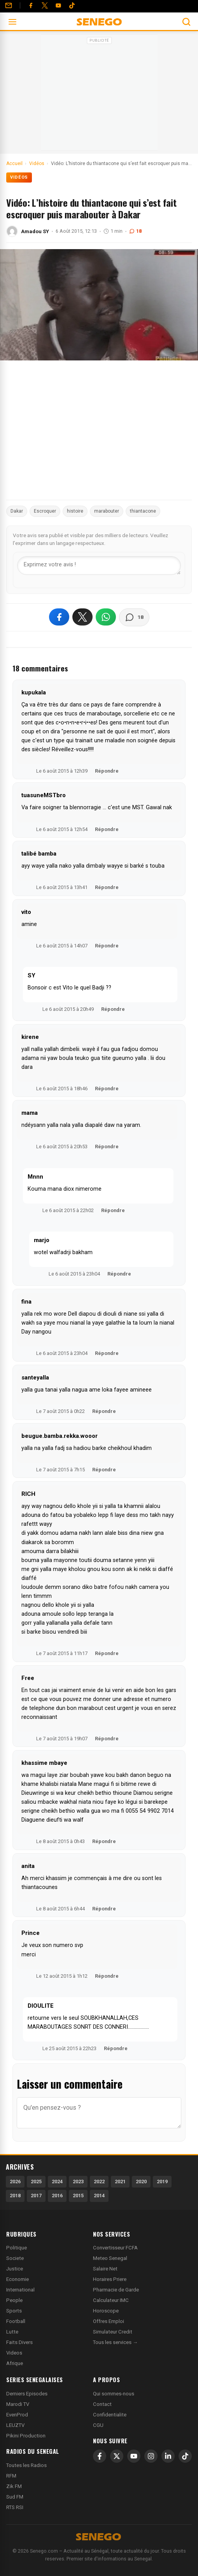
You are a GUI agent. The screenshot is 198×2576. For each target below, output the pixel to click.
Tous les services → (115, 2342)
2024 (57, 2181)
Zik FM (14, 2486)
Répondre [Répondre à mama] (107, 1146)
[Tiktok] (72, 5)
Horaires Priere (109, 2279)
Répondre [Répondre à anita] (104, 1909)
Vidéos (19, 177)
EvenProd (17, 2415)
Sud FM (14, 2497)
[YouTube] (58, 5)
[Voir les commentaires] (134, 617)
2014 (99, 2195)
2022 (99, 2181)
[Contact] (8, 5)
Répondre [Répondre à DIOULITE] (116, 2048)
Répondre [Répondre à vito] (107, 946)
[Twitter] (45, 5)
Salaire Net (105, 2269)
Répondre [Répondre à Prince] (107, 1976)
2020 (141, 2181)
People (14, 2300)
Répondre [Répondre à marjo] (119, 1274)
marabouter (106, 511)
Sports (14, 2311)
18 (135, 231)
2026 (15, 2181)
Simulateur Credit (112, 2332)
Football (15, 2321)
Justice (14, 2269)
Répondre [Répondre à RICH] (107, 1653)
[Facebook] (31, 5)
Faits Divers (19, 2342)
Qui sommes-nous (113, 2394)
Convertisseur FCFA (115, 2248)
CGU (98, 2425)
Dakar (17, 511)
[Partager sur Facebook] (59, 617)
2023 (78, 2181)
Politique (16, 2248)
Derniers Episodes (26, 2394)
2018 (15, 2195)
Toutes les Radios (26, 2465)
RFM (11, 2476)
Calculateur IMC (111, 2300)
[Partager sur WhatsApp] (106, 617)
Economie (17, 2279)
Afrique (14, 2363)
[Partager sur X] (82, 617)
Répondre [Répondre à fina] (107, 1353)
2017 (36, 2195)
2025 (36, 2181)
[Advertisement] (99, 95)
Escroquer (45, 511)
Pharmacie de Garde (116, 2290)
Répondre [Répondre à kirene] (107, 1088)
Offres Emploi (108, 2321)
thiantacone (143, 511)
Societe (15, 2258)
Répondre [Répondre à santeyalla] (104, 1411)
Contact (102, 2404)
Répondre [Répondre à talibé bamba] (107, 887)
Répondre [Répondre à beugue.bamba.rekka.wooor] (104, 1470)
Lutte (12, 2332)
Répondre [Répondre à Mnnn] (113, 1210)
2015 (78, 2195)
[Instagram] (151, 2456)
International (20, 2290)
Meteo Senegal (110, 2258)
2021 (120, 2181)
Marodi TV (17, 2404)
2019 (162, 2181)
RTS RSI (14, 2507)
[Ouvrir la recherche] (186, 21)
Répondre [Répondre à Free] (107, 1738)
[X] (116, 2456)
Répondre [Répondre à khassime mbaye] (104, 1841)
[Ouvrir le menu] (12, 21)
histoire (75, 511)
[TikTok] (185, 2456)
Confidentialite (109, 2415)
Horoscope (106, 2311)
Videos (14, 2353)
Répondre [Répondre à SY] (113, 1009)
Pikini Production (26, 2436)
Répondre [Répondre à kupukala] (107, 771)
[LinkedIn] (168, 2456)
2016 (57, 2195)
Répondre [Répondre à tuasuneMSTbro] (107, 829)
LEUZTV (15, 2425)
